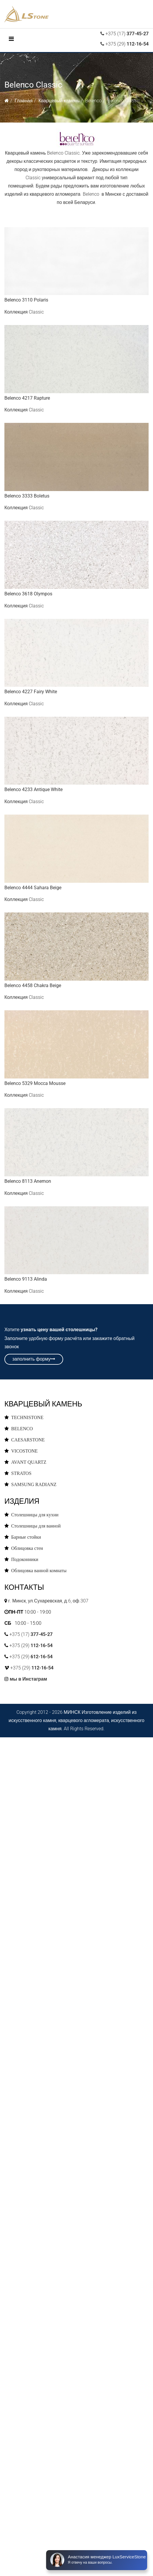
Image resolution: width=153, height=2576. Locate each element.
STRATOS (21, 1473)
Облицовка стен (27, 1548)
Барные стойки (26, 1537)
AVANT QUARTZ (28, 1462)
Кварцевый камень (59, 100)
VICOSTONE (24, 1450)
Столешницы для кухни (34, 1514)
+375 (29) (126, 44)
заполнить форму (33, 1359)
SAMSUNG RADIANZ (33, 1484)
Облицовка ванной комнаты (39, 1570)
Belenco (93, 100)
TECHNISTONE (27, 1417)
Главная (24, 100)
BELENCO (22, 1428)
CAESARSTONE (28, 1439)
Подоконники (24, 1559)
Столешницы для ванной (36, 1525)
